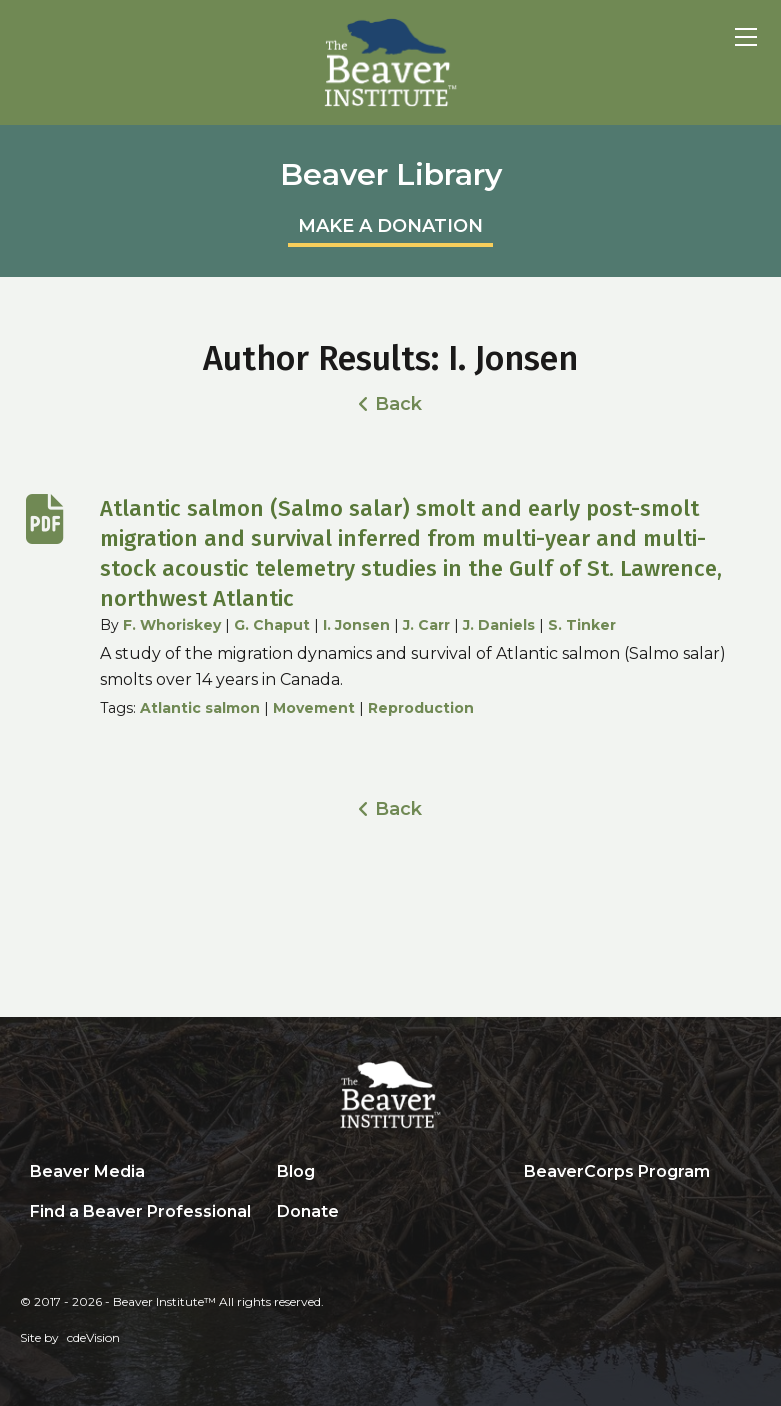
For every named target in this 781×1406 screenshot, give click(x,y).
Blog (296, 1171)
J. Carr (426, 625)
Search (529, 1213)
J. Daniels (499, 625)
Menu (746, 37)
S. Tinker (582, 625)
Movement (314, 708)
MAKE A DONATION (390, 226)
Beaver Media (87, 1171)
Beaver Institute (391, 63)
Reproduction (421, 708)
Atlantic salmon (200, 708)
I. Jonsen (356, 625)
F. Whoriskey (172, 625)
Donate (308, 1211)
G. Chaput (272, 625)
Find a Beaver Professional (140, 1211)
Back (398, 404)
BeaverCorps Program (617, 1171)
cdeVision (93, 1337)
